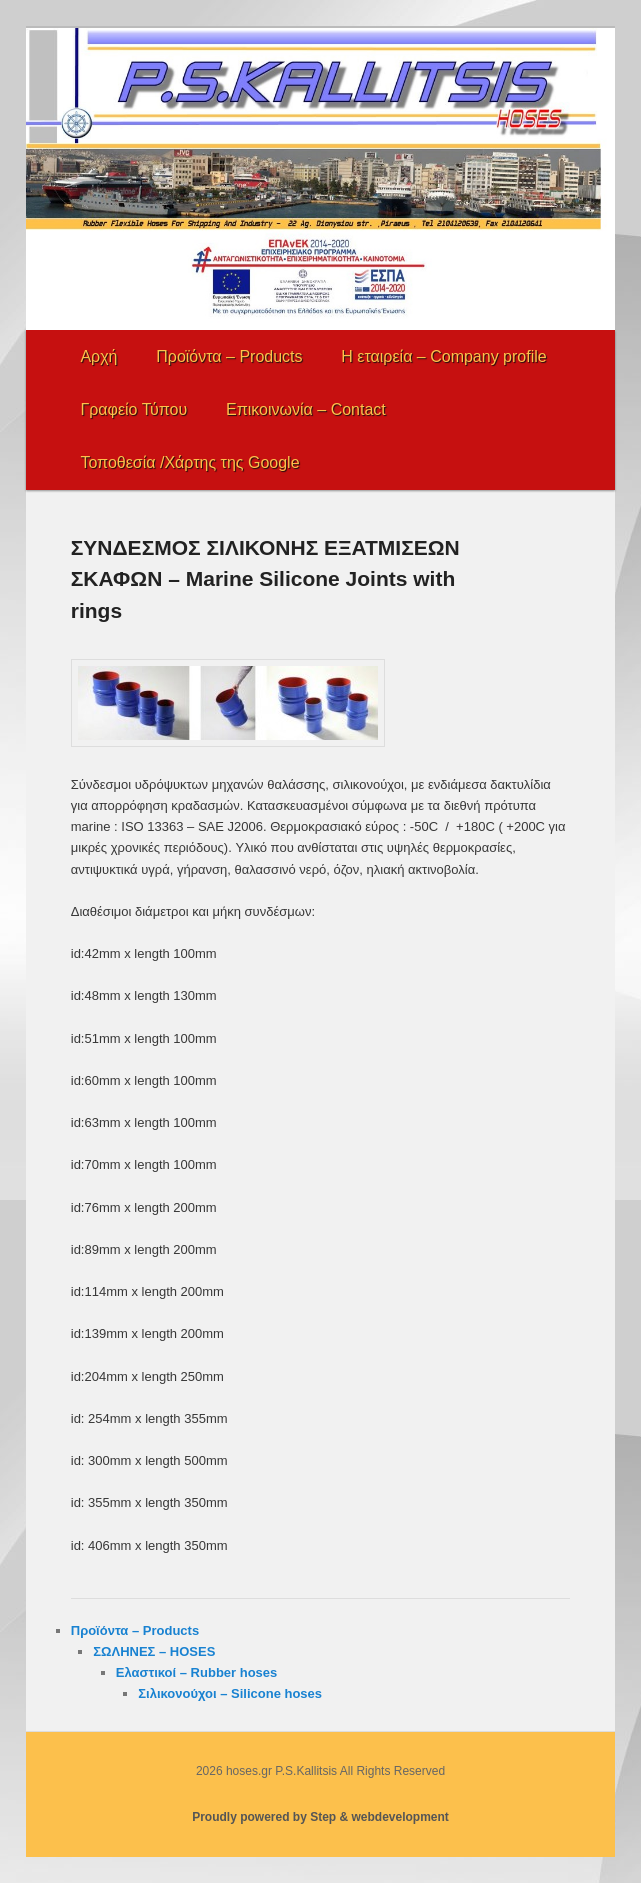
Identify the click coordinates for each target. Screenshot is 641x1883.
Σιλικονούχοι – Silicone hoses (230, 1693)
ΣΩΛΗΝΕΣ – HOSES (154, 1651)
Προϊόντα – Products (229, 356)
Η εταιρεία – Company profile (443, 356)
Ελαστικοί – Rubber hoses (197, 1672)
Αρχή (98, 356)
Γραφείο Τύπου (133, 409)
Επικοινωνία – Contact (306, 409)
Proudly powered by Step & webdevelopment (320, 1817)
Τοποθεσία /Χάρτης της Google (189, 462)
